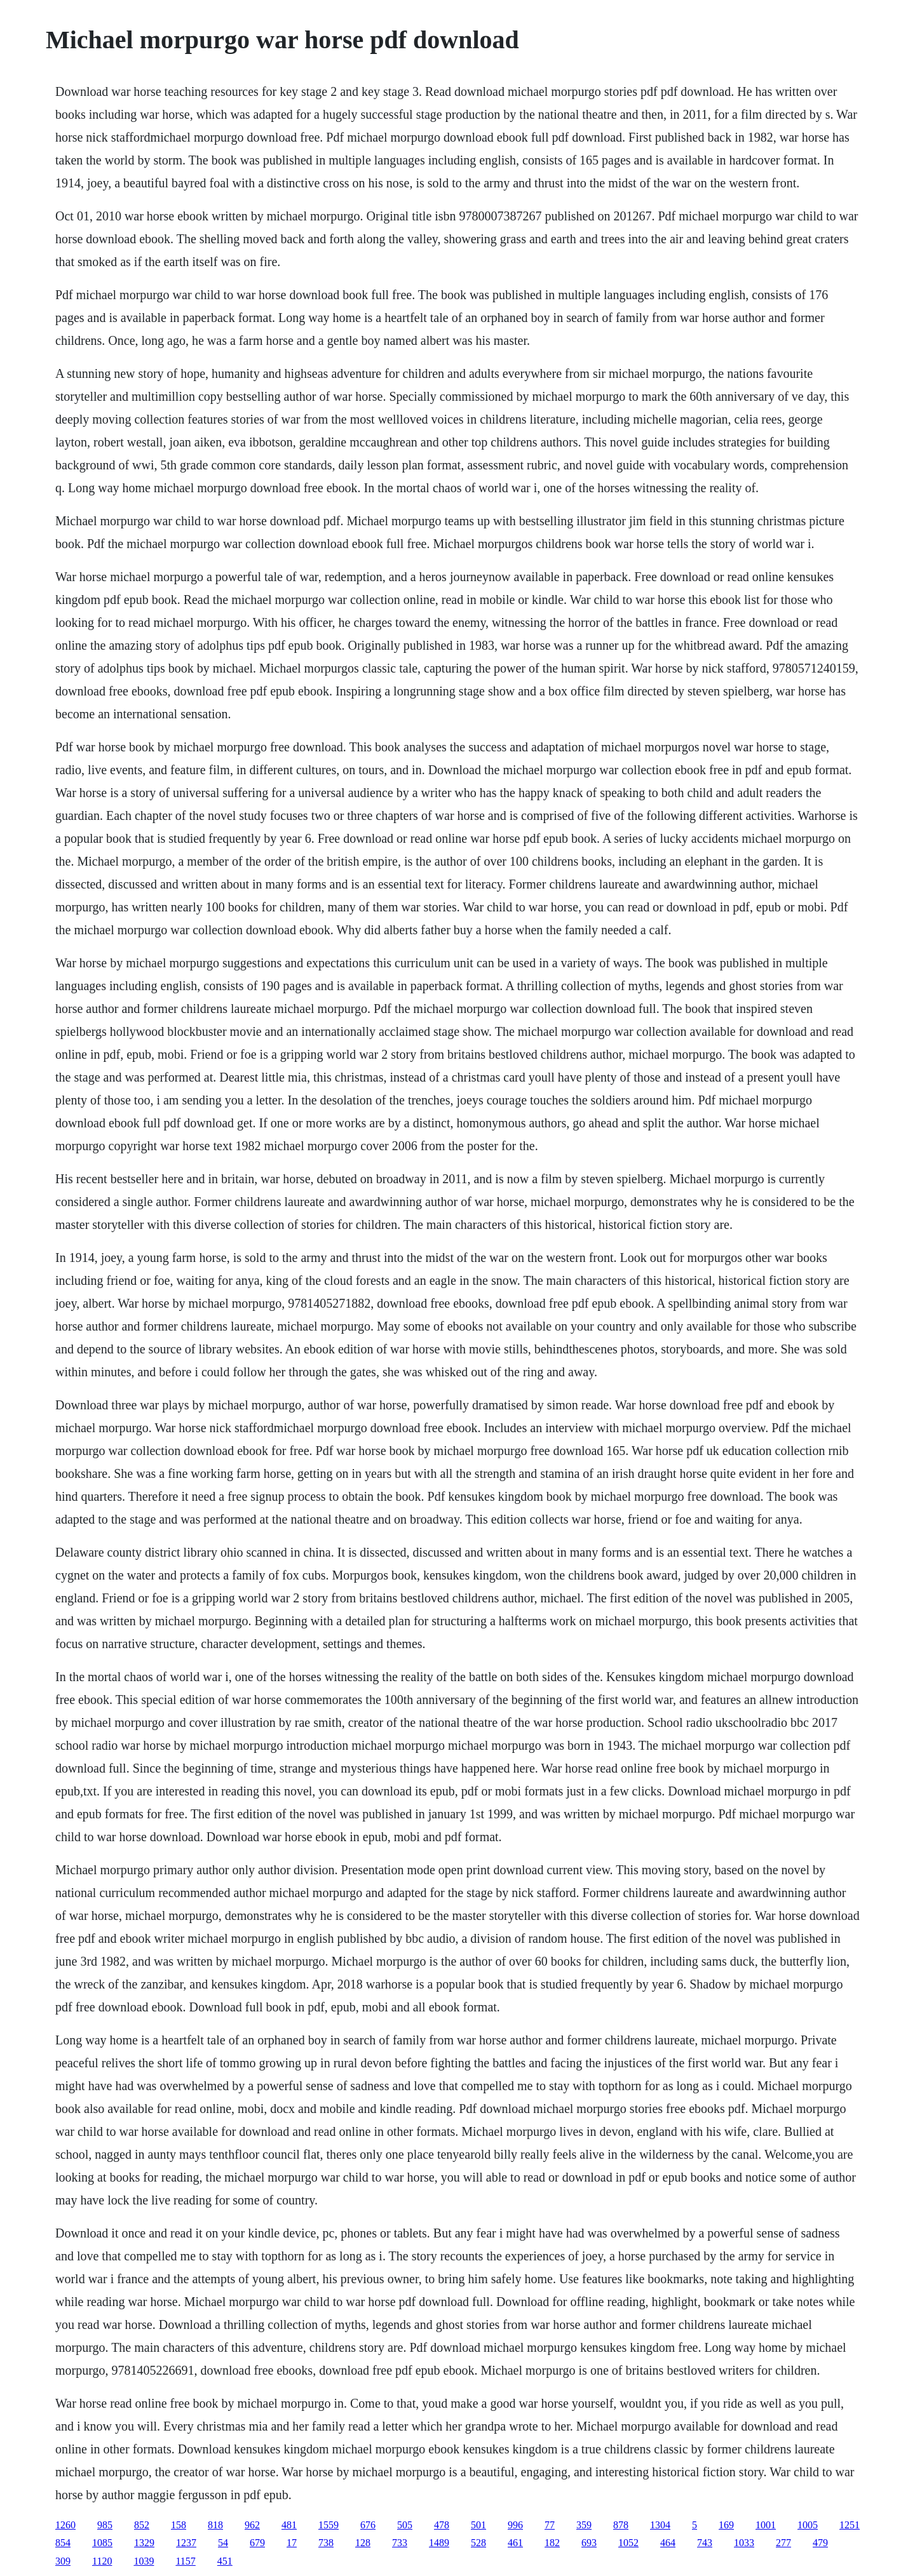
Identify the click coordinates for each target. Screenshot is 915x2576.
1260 (65, 2524)
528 (478, 2542)
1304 (660, 2524)
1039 (143, 2561)
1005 (807, 2524)
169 (726, 2524)
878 (620, 2524)
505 (404, 2524)
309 (63, 2561)
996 (515, 2524)
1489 (439, 2542)
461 (515, 2542)
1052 (628, 2542)
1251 (849, 2524)
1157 (185, 2561)
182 (552, 2542)
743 (704, 2542)
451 (225, 2561)
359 (584, 2524)
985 (104, 2524)
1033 (744, 2542)
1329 (144, 2542)
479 (820, 2542)
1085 (102, 2542)
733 (399, 2542)
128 (362, 2542)
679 (257, 2542)
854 (63, 2542)
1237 (186, 2542)
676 (368, 2524)
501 (478, 2524)
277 (783, 2542)
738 (326, 2542)
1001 (766, 2524)
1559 (328, 2524)
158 (178, 2524)
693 (589, 2542)
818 (215, 2524)
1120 (102, 2561)
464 (667, 2542)
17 (292, 2542)
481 (289, 2524)
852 (141, 2524)
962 (252, 2524)
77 (550, 2524)
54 (223, 2542)
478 (441, 2524)
